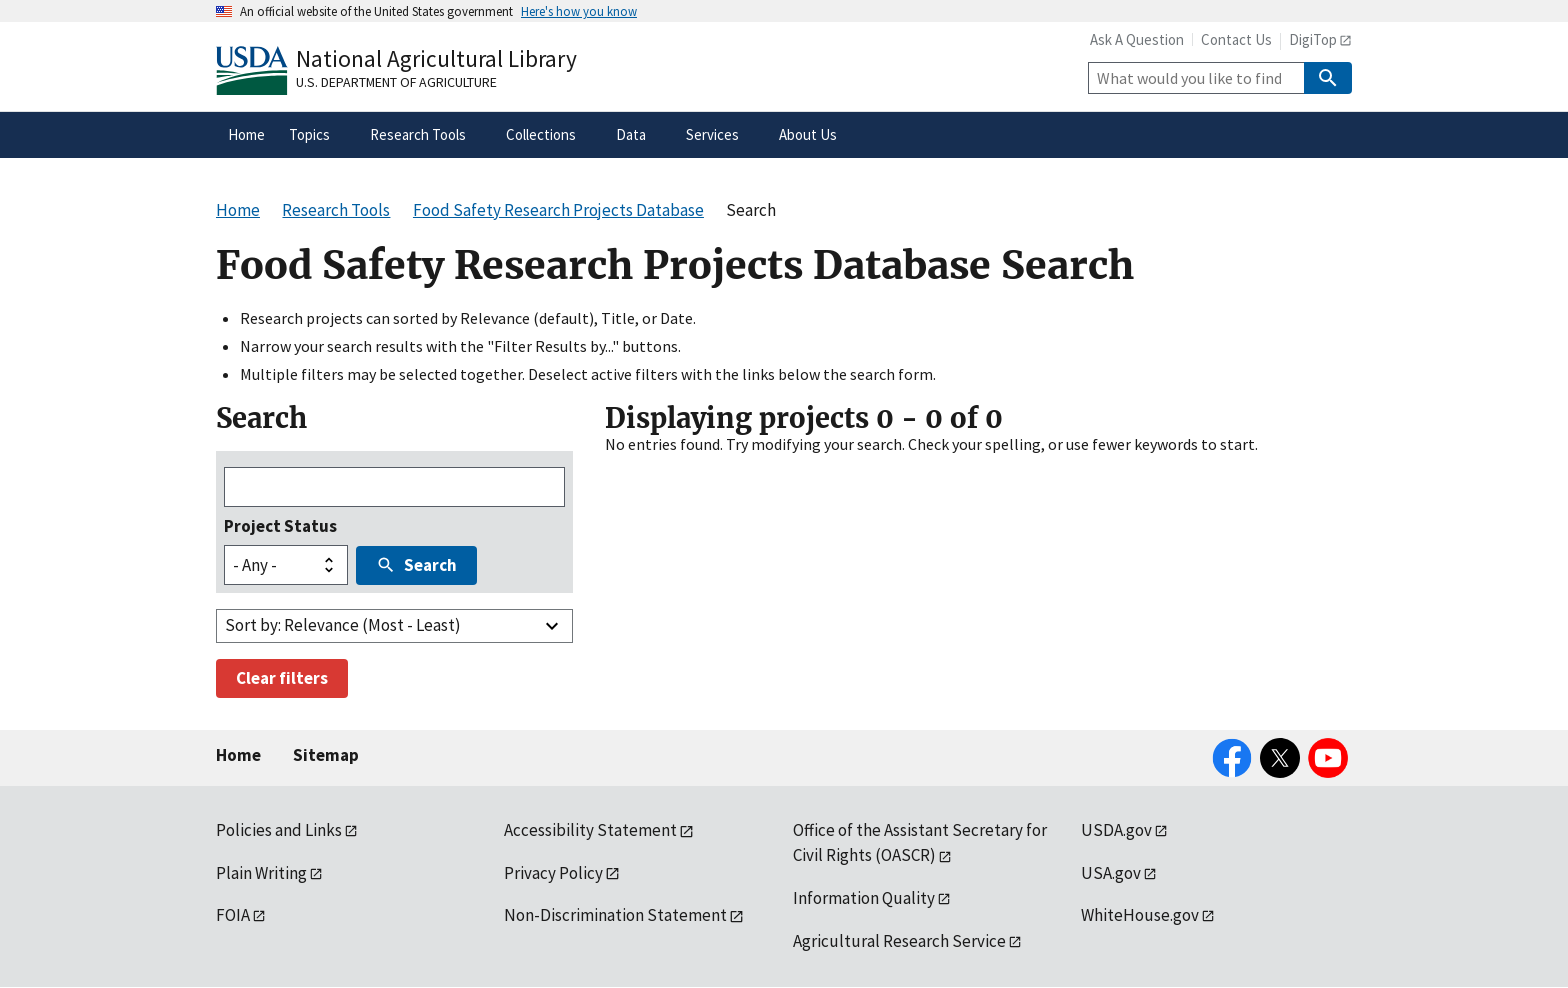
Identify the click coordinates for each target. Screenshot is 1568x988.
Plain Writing (261, 873)
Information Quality (864, 898)
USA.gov (1111, 873)
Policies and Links (279, 830)
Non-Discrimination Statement (615, 915)
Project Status (280, 526)
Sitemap (326, 755)
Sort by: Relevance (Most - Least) (343, 625)
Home (238, 755)
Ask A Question (1137, 39)
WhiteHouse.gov (1140, 915)
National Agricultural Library (436, 58)
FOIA (233, 915)
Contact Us (1236, 39)
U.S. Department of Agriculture (396, 82)
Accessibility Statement (590, 830)
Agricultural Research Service (899, 941)
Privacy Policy (553, 873)
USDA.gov (1116, 830)
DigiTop (1313, 39)
